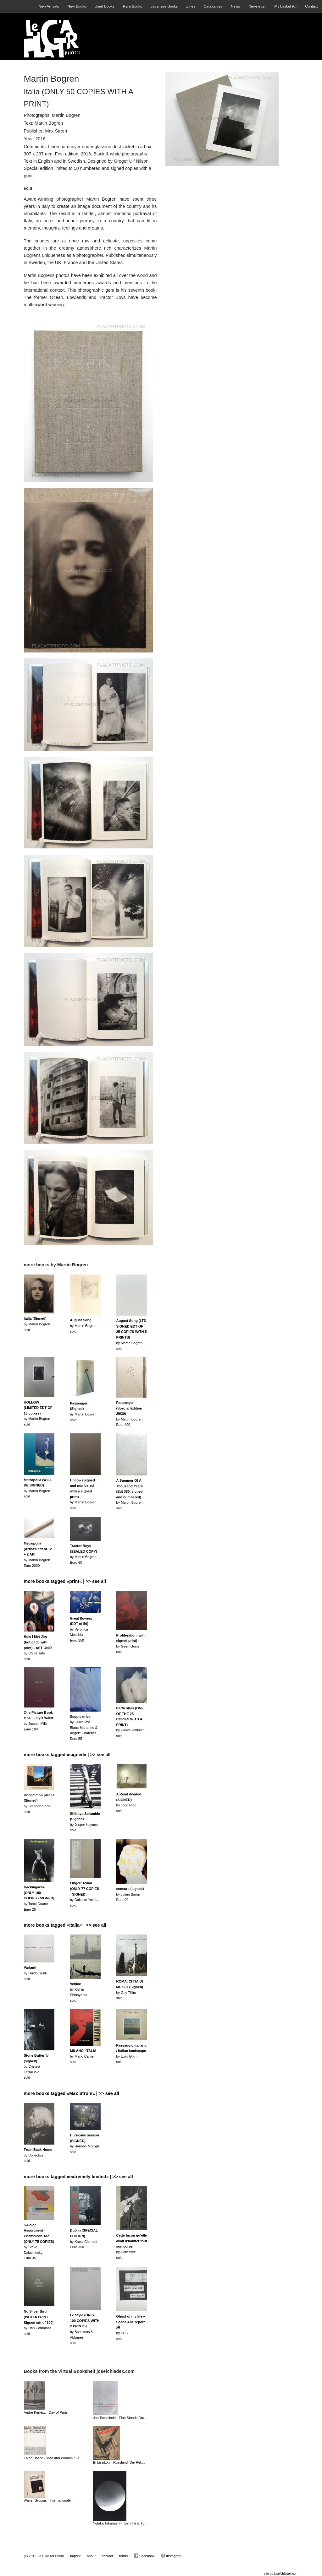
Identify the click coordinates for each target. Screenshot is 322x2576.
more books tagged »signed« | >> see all (67, 1754)
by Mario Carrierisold (83, 2056)
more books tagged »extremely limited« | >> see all (78, 2176)
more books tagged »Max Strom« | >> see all (71, 2093)
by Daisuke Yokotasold (84, 1894)
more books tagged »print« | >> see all (65, 1581)
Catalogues (213, 6)
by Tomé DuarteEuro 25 (39, 1898)
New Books (77, 6)
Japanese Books (164, 6)
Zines (190, 6)
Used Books (104, 6)
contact (107, 2556)
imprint (75, 2556)
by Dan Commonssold (39, 2322)
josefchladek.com (286, 2573)
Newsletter (257, 6)
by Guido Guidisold (35, 1973)
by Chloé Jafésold (38, 1647)
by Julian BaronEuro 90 (130, 1894)
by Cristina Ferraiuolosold (36, 2066)
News (235, 6)
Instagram (171, 2555)
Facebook (144, 2555)
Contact (311, 6)
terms (123, 2556)
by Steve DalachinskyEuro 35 (39, 2241)
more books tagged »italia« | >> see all (65, 1925)
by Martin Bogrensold (37, 1324)
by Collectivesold (38, 2155)
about (91, 2556)
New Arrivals (49, 6)
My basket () (285, 6)
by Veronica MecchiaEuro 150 (81, 1629)
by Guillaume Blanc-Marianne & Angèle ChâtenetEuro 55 (83, 1727)
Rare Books (132, 6)
